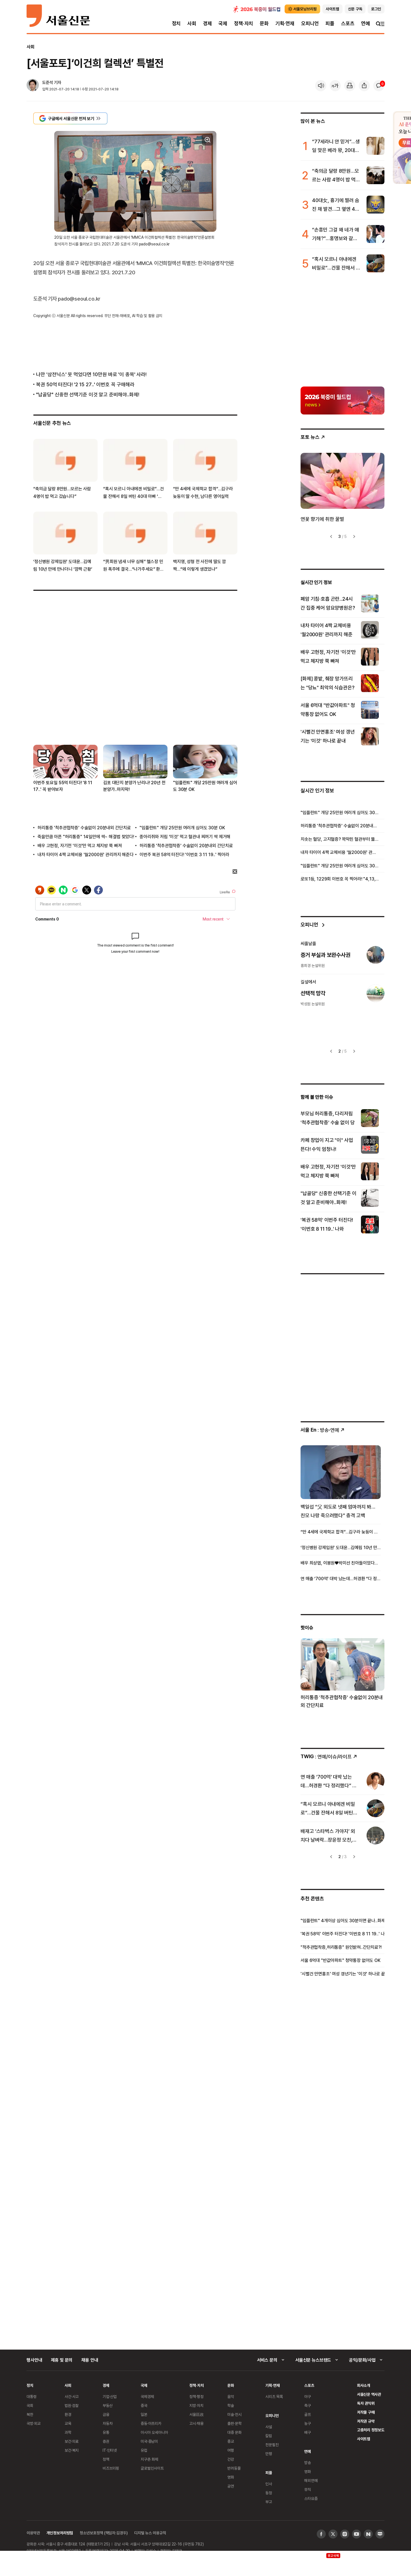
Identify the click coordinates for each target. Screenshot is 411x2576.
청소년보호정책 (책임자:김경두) (103, 2532)
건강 (230, 2459)
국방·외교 (34, 2423)
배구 (307, 2432)
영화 (230, 2477)
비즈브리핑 (111, 2468)
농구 (307, 2423)
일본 (144, 2414)
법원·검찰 (72, 2405)
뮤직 (307, 2489)
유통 (106, 2432)
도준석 (47, 82)
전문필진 (271, 2444)
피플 (329, 23)
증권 (106, 2441)
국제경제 (147, 2396)
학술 (230, 2405)
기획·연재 (284, 23)
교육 (68, 2423)
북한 (30, 2414)
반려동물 (233, 2468)
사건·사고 (72, 2396)
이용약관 (33, 2532)
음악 (230, 2396)
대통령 (32, 2396)
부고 (268, 2501)
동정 (268, 2492)
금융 (106, 2414)
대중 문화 (234, 2432)
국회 (30, 2405)
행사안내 (34, 2360)
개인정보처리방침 (59, 2532)
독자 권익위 (366, 2403)
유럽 (144, 2450)
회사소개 (363, 2385)
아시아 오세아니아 (154, 2432)
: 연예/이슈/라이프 (329, 1756)
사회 (191, 23)
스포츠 (347, 23)
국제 (222, 23)
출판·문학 (234, 2423)
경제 (207, 23)
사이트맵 (363, 2438)
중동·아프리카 (151, 2423)
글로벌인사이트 (152, 2468)
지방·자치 (196, 2405)
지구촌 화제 (149, 2459)
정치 (176, 23)
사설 (268, 2426)
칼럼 (268, 2435)
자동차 (108, 2423)
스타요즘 (310, 2498)
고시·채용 (196, 2423)
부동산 (108, 2405)
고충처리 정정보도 (370, 2429)
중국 (144, 2405)
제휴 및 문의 (61, 2360)
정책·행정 (196, 2396)
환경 (68, 2414)
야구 (307, 2396)
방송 (307, 2462)
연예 (365, 23)
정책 (106, 2459)
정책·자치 (243, 23)
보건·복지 (72, 2450)
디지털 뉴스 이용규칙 (150, 2532)
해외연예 (310, 2480)
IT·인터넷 (110, 2450)
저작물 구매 (366, 2412)
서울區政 (196, 2414)
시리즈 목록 (274, 2396)
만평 (268, 2453)
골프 (307, 2414)
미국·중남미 (149, 2441)
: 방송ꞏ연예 (323, 1430)
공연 (230, 2486)
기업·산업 (110, 2396)
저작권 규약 (366, 2421)
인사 (268, 2483)
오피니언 (310, 23)
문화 (264, 23)
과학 (68, 2432)
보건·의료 (72, 2441)
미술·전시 (234, 2414)
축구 (307, 2405)
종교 (230, 2441)
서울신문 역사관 (369, 2394)
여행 (230, 2450)
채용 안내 (89, 2360)
